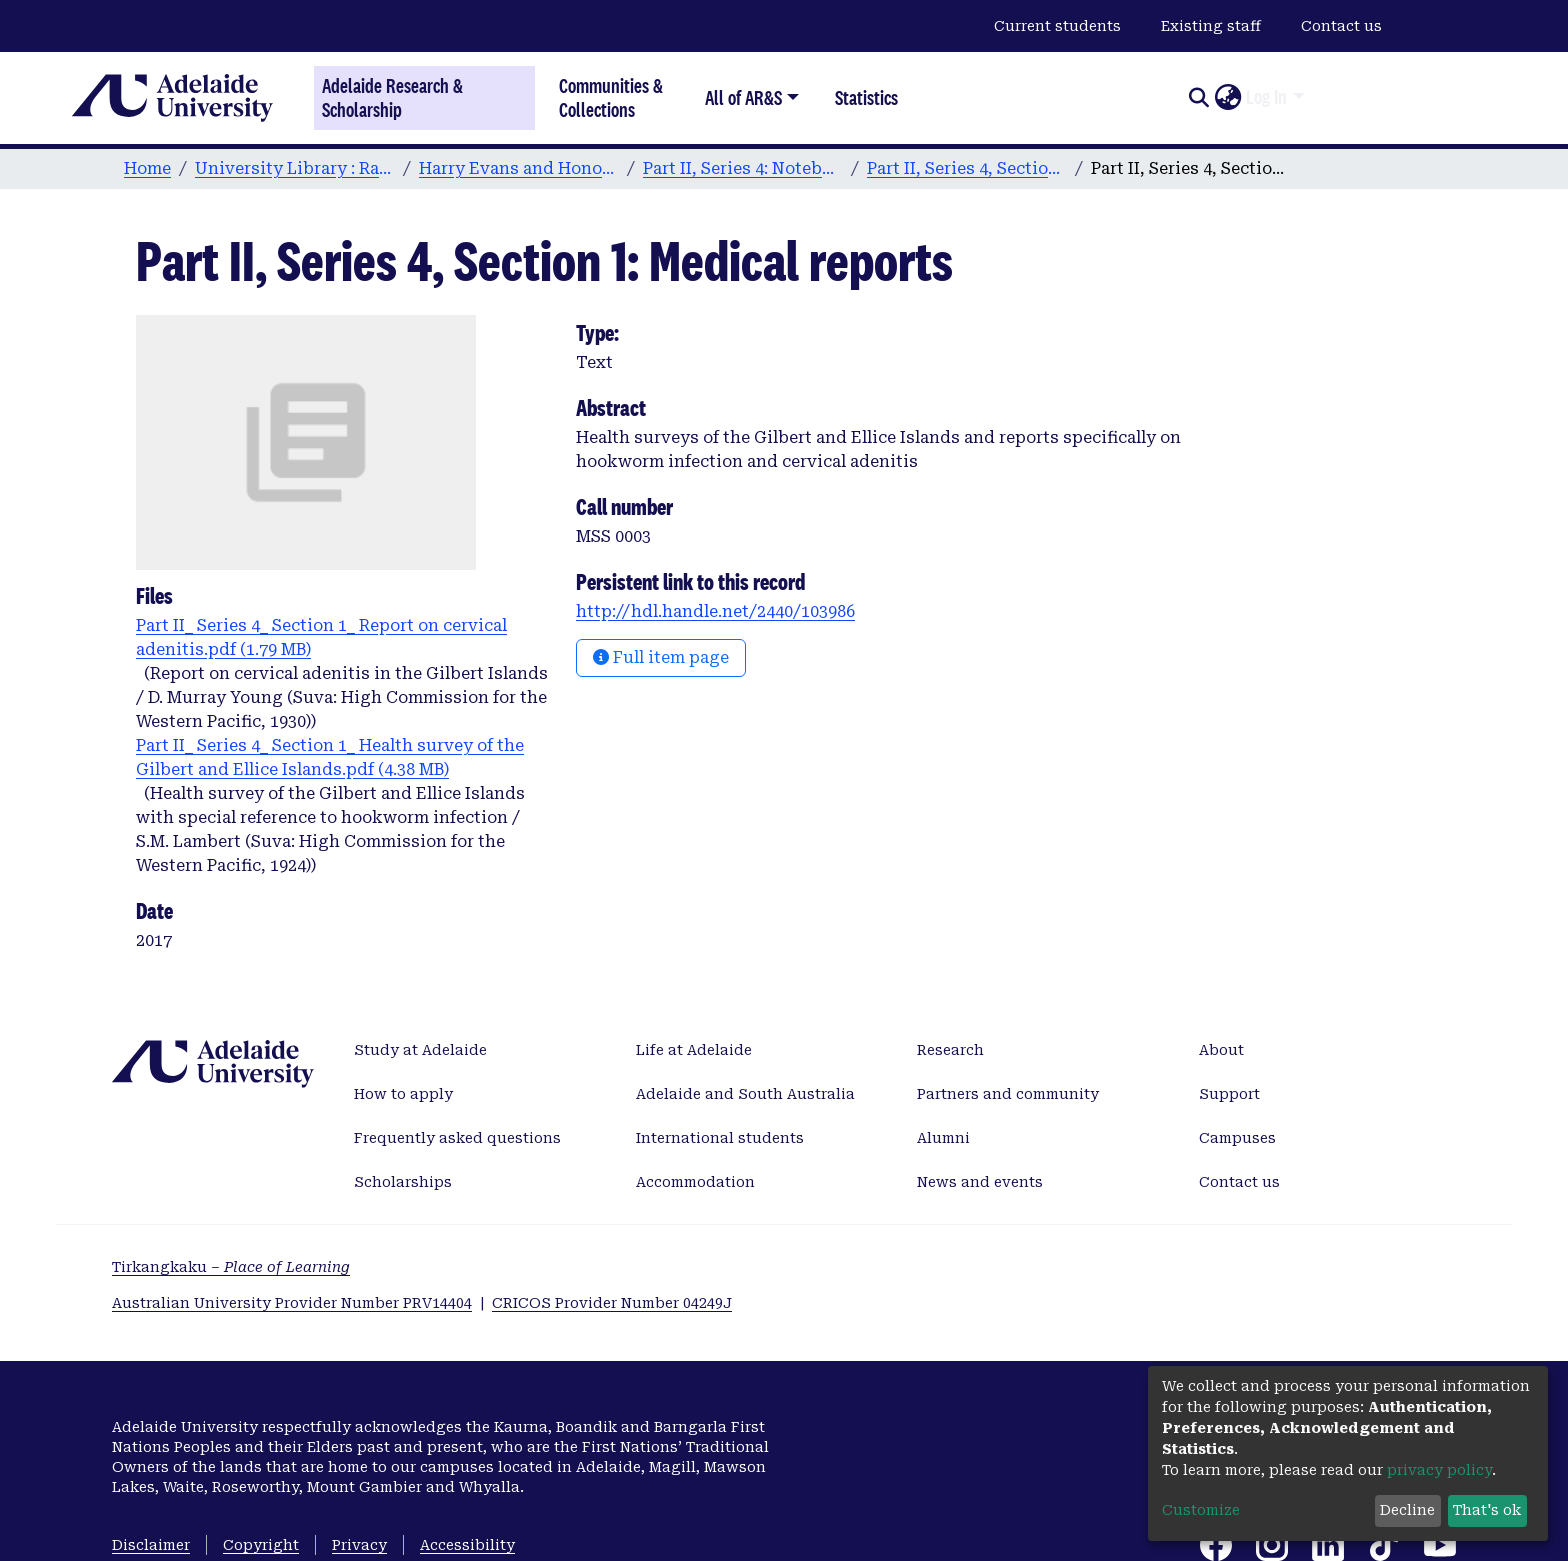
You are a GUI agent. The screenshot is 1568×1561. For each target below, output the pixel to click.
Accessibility (467, 1545)
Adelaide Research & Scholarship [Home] (392, 98)
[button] (1227, 98)
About (1221, 1050)
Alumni (943, 1138)
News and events (980, 1182)
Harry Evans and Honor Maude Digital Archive (519, 168)
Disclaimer (151, 1545)
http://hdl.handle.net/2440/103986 (715, 611)
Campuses (1237, 1138)
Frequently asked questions (457, 1138)
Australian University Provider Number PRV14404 (292, 1303)
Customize (1201, 1510)
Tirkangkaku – (231, 1267)
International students (720, 1138)
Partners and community (1008, 1094)
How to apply (403, 1094)
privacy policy (1439, 1470)
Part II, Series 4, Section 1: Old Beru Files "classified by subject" (967, 168)
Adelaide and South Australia (745, 1094)
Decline (1407, 1510)
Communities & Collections (611, 97)
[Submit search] (1198, 98)
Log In (1266, 97)
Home (147, 168)
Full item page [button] (661, 657)
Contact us (1341, 26)
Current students (1057, 26)
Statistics (866, 97)
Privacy (359, 1545)
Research (950, 1050)
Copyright (261, 1545)
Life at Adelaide (694, 1050)
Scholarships (403, 1182)
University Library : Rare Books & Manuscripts (295, 168)
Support (1229, 1094)
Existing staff (1211, 26)
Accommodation (695, 1182)
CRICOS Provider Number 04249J (612, 1303)
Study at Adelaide (420, 1050)
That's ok (1487, 1510)
